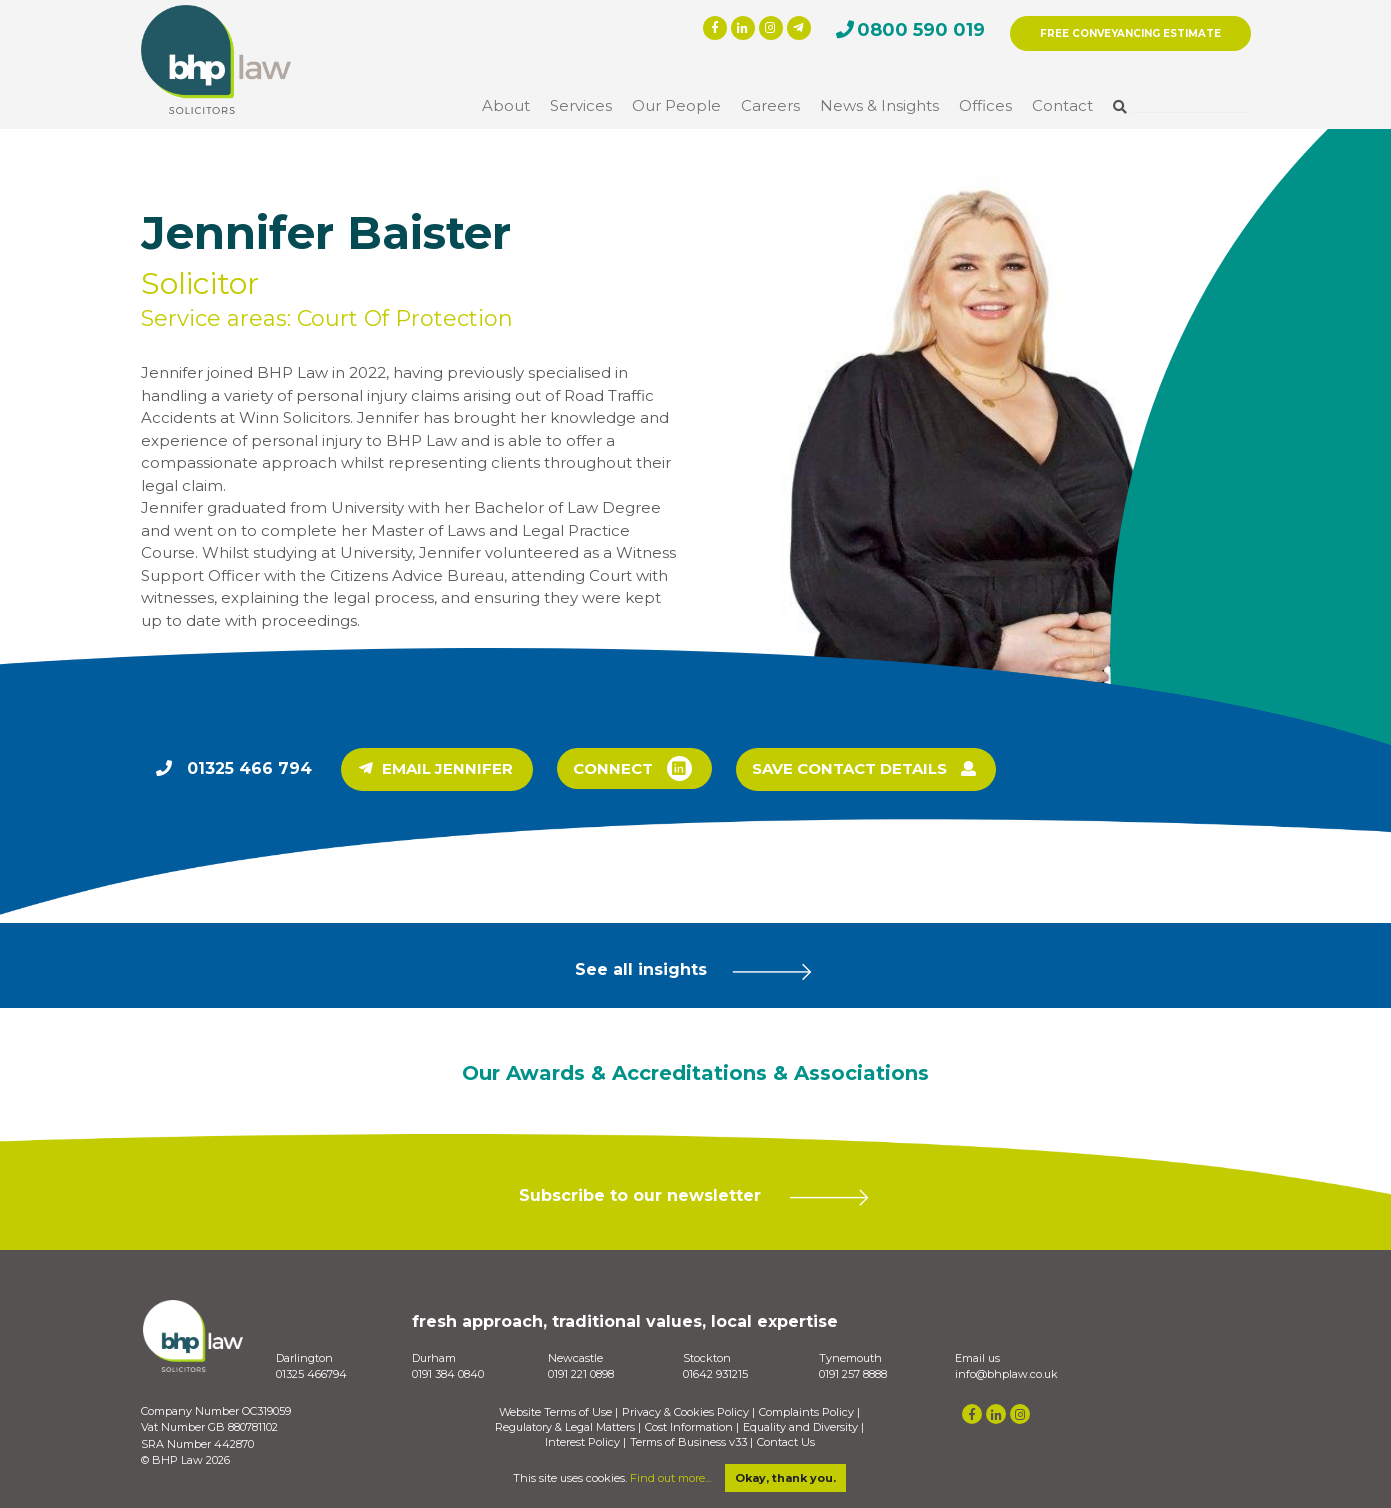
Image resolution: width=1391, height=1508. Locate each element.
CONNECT (632, 768)
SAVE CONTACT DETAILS (864, 769)
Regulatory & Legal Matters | (568, 1427)
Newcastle (575, 1358)
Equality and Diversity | (803, 1427)
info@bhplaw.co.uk (1006, 1374)
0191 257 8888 (853, 1374)
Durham (434, 1358)
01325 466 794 (249, 768)
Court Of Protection (405, 319)
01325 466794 (311, 1374)
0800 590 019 (921, 30)
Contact (1062, 105)
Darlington (304, 1358)
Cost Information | (692, 1427)
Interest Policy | (585, 1442)
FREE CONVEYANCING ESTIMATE (1130, 33)
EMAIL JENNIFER (436, 769)
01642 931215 (715, 1374)
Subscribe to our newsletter (696, 1197)
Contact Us (786, 1442)
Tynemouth (850, 1358)
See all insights (695, 971)
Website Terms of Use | (558, 1412)
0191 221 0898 (581, 1374)
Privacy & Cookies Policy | (688, 1412)
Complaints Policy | (809, 1412)
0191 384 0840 (448, 1374)
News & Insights (879, 105)
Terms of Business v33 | (691, 1442)
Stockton (707, 1358)
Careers (770, 105)
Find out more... (670, 1478)
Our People (676, 105)
